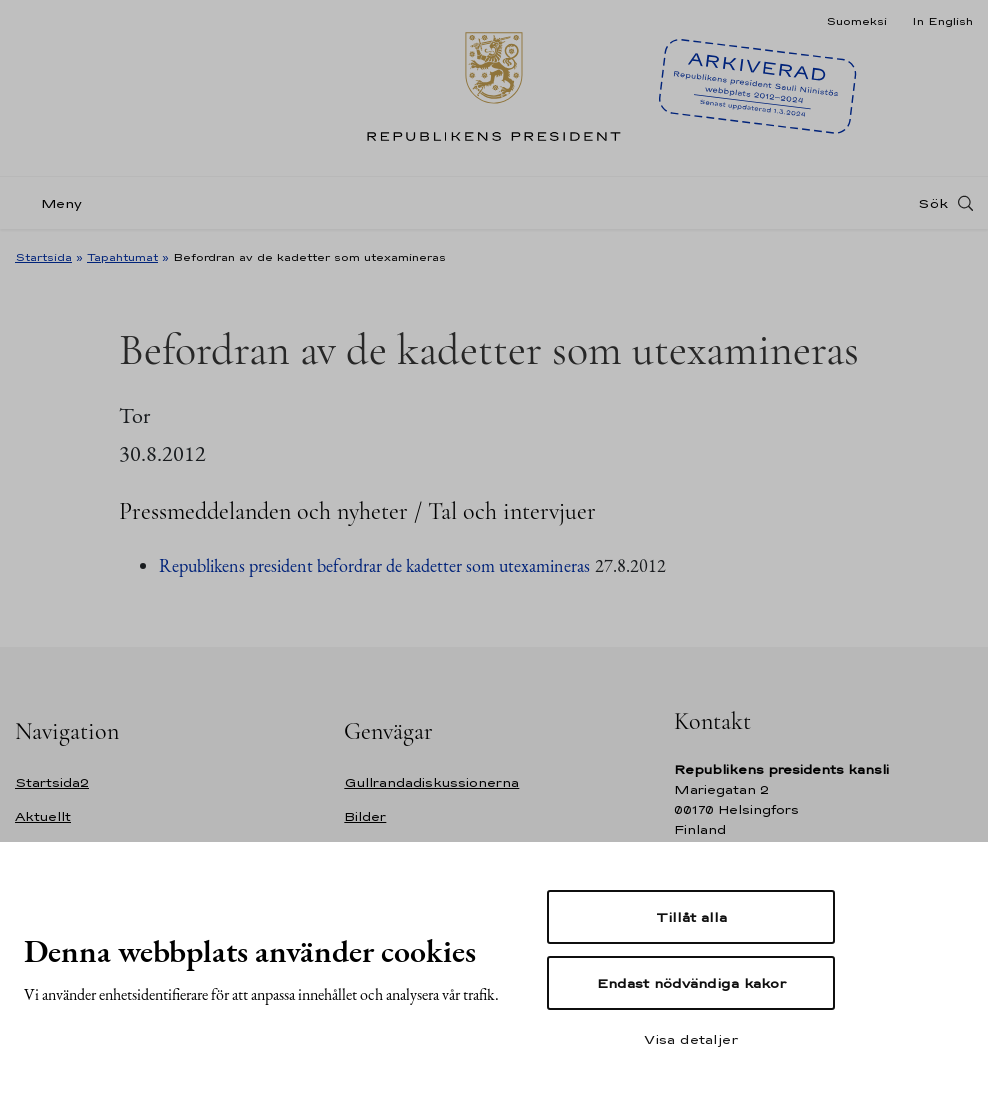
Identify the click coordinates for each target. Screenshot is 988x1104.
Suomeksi (856, 21)
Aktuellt (43, 816)
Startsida (43, 257)
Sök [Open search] (933, 203)
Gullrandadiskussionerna (431, 782)
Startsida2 (52, 782)
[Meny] (54, 203)
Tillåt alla (691, 917)
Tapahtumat (122, 257)
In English (942, 21)
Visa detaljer (691, 1039)
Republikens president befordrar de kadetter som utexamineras (374, 565)
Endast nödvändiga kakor (691, 983)
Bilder (365, 816)
